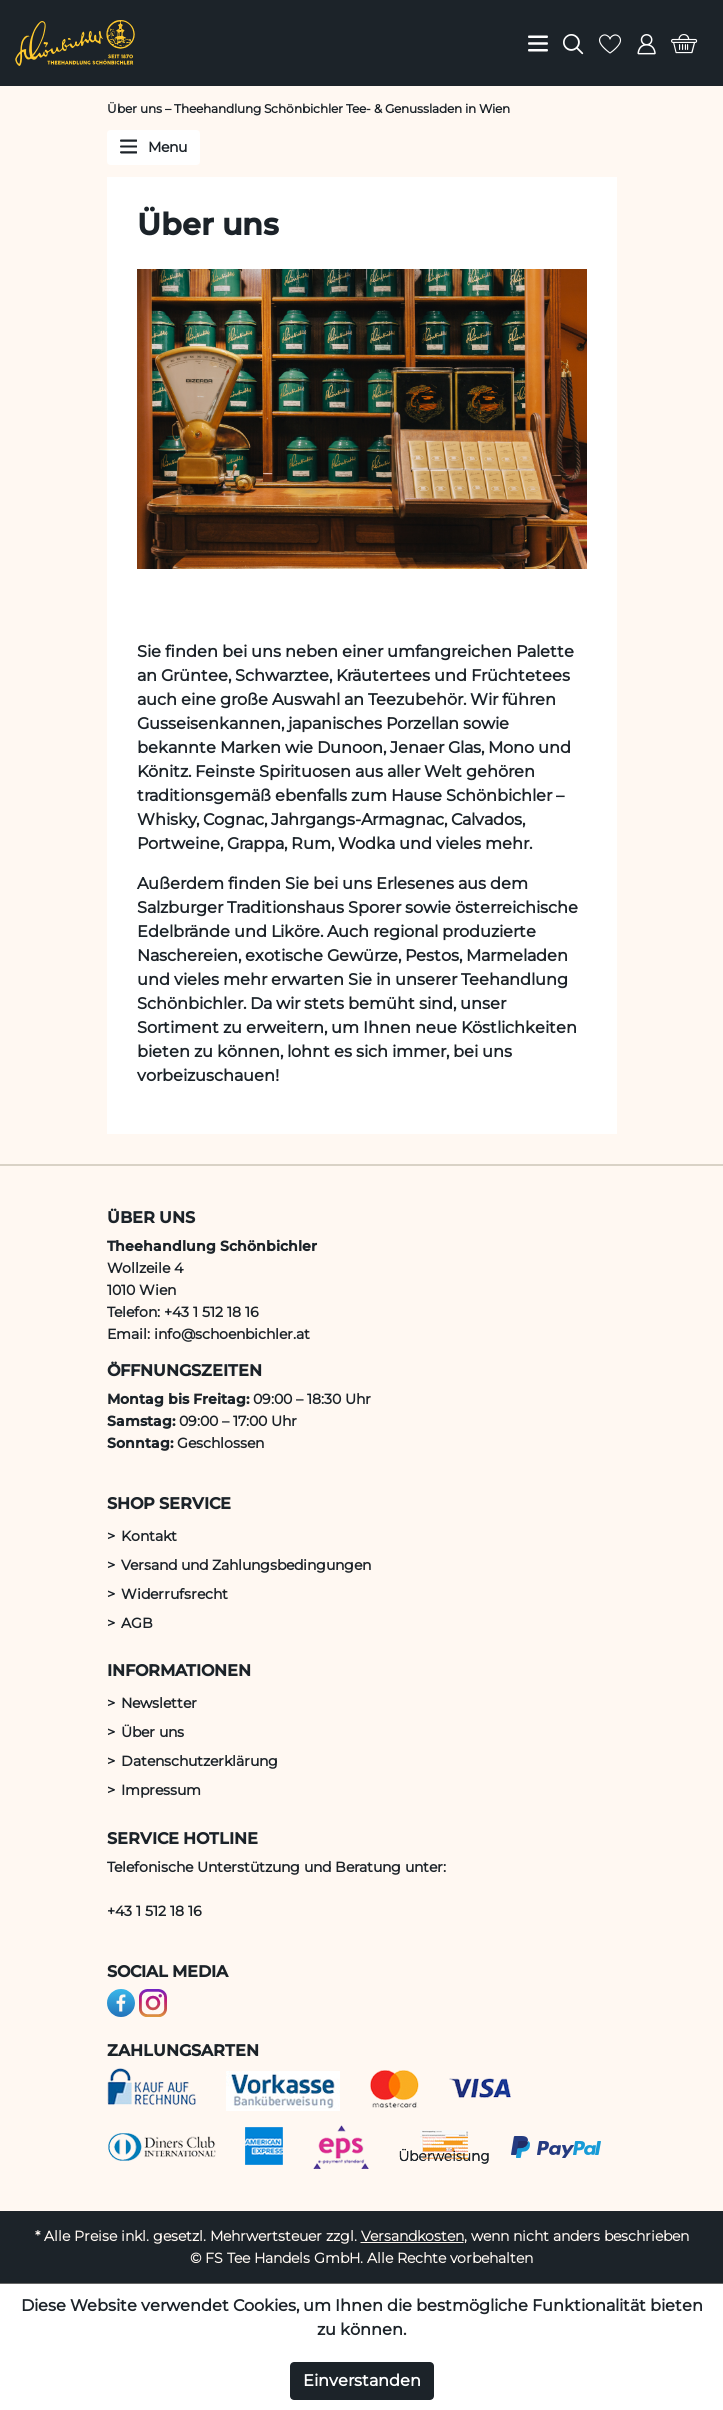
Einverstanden (362, 2380)
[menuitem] (538, 43)
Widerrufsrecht (174, 1594)
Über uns (152, 1732)
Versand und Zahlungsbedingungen (246, 1565)
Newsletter (159, 1703)
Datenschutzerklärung (199, 1761)
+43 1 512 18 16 (154, 1911)
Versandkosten (412, 2236)
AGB (137, 1623)
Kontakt (149, 1536)
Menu (154, 146)
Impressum (161, 1790)
